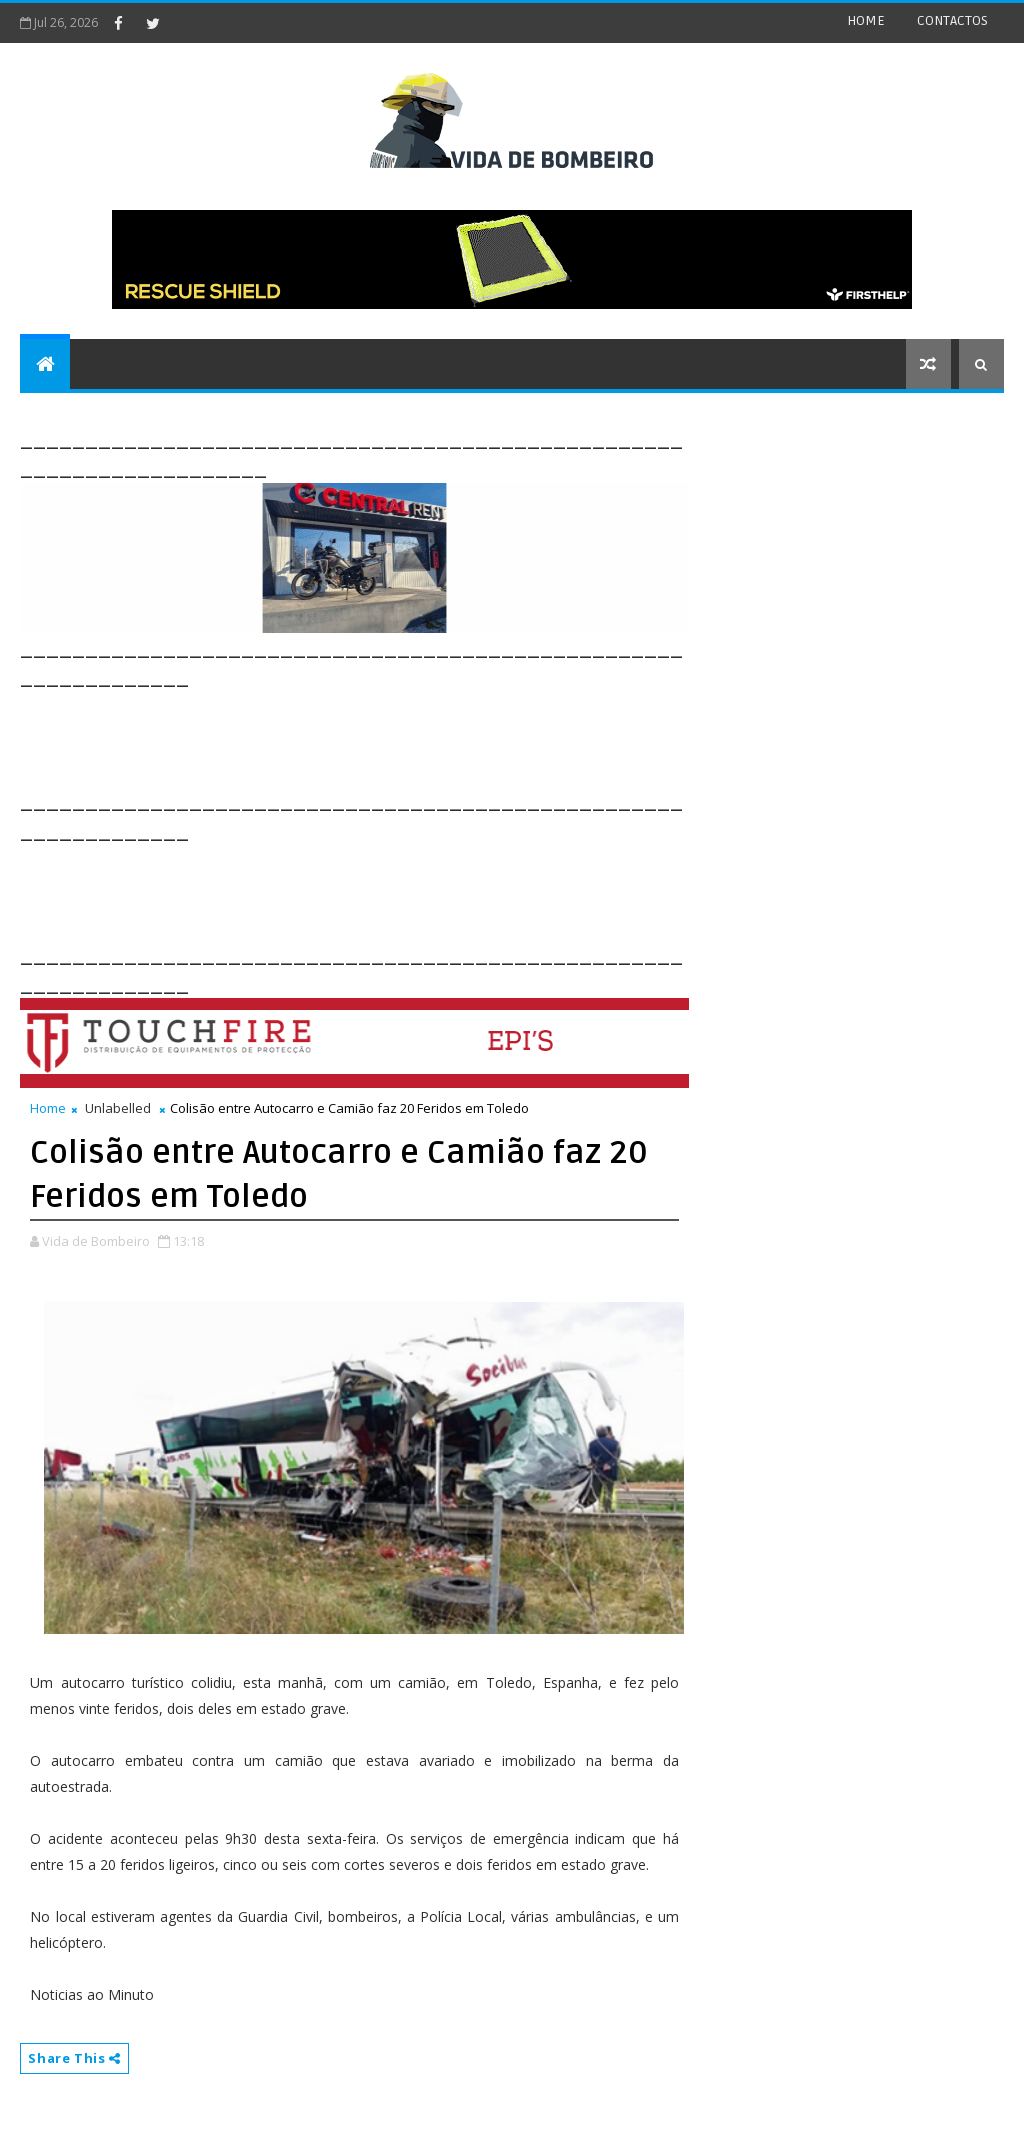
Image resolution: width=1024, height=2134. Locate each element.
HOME (866, 20)
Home (48, 1108)
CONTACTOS (952, 20)
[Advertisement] (384, 737)
